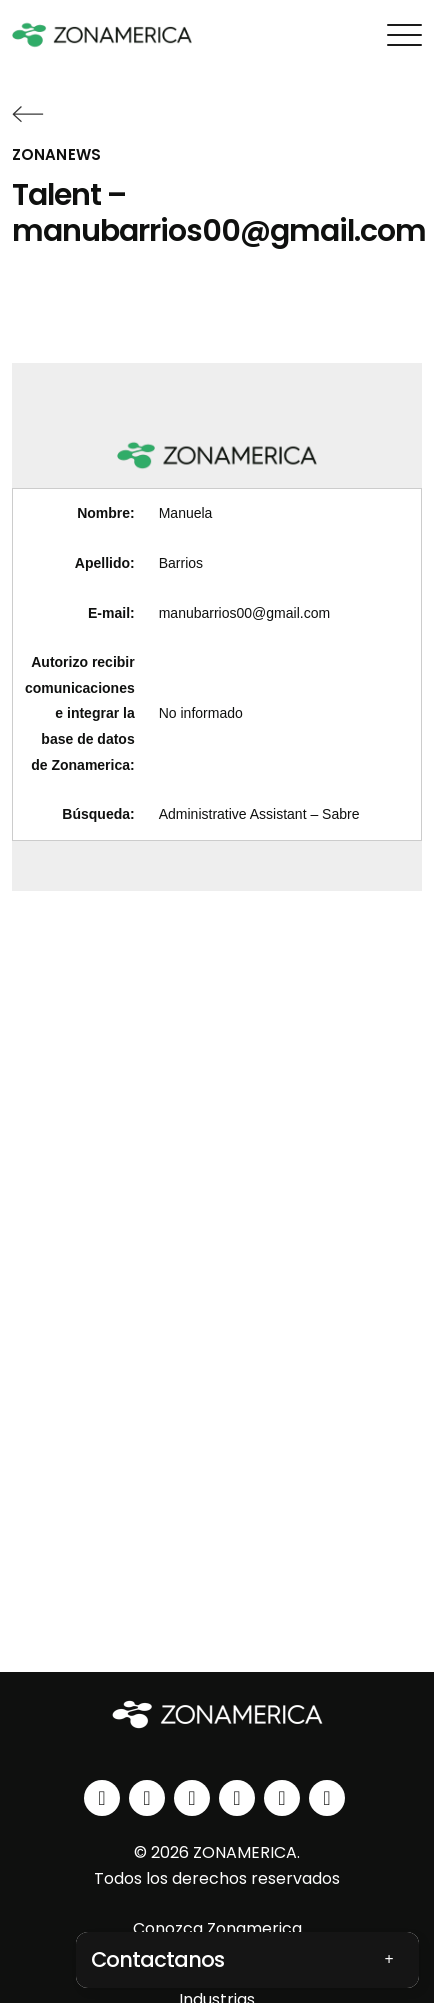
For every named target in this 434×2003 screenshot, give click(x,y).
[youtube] (237, 1798)
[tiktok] (327, 1798)
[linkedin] (102, 1798)
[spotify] (282, 1798)
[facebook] (192, 1798)
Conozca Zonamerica (217, 1928)
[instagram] (147, 1798)
